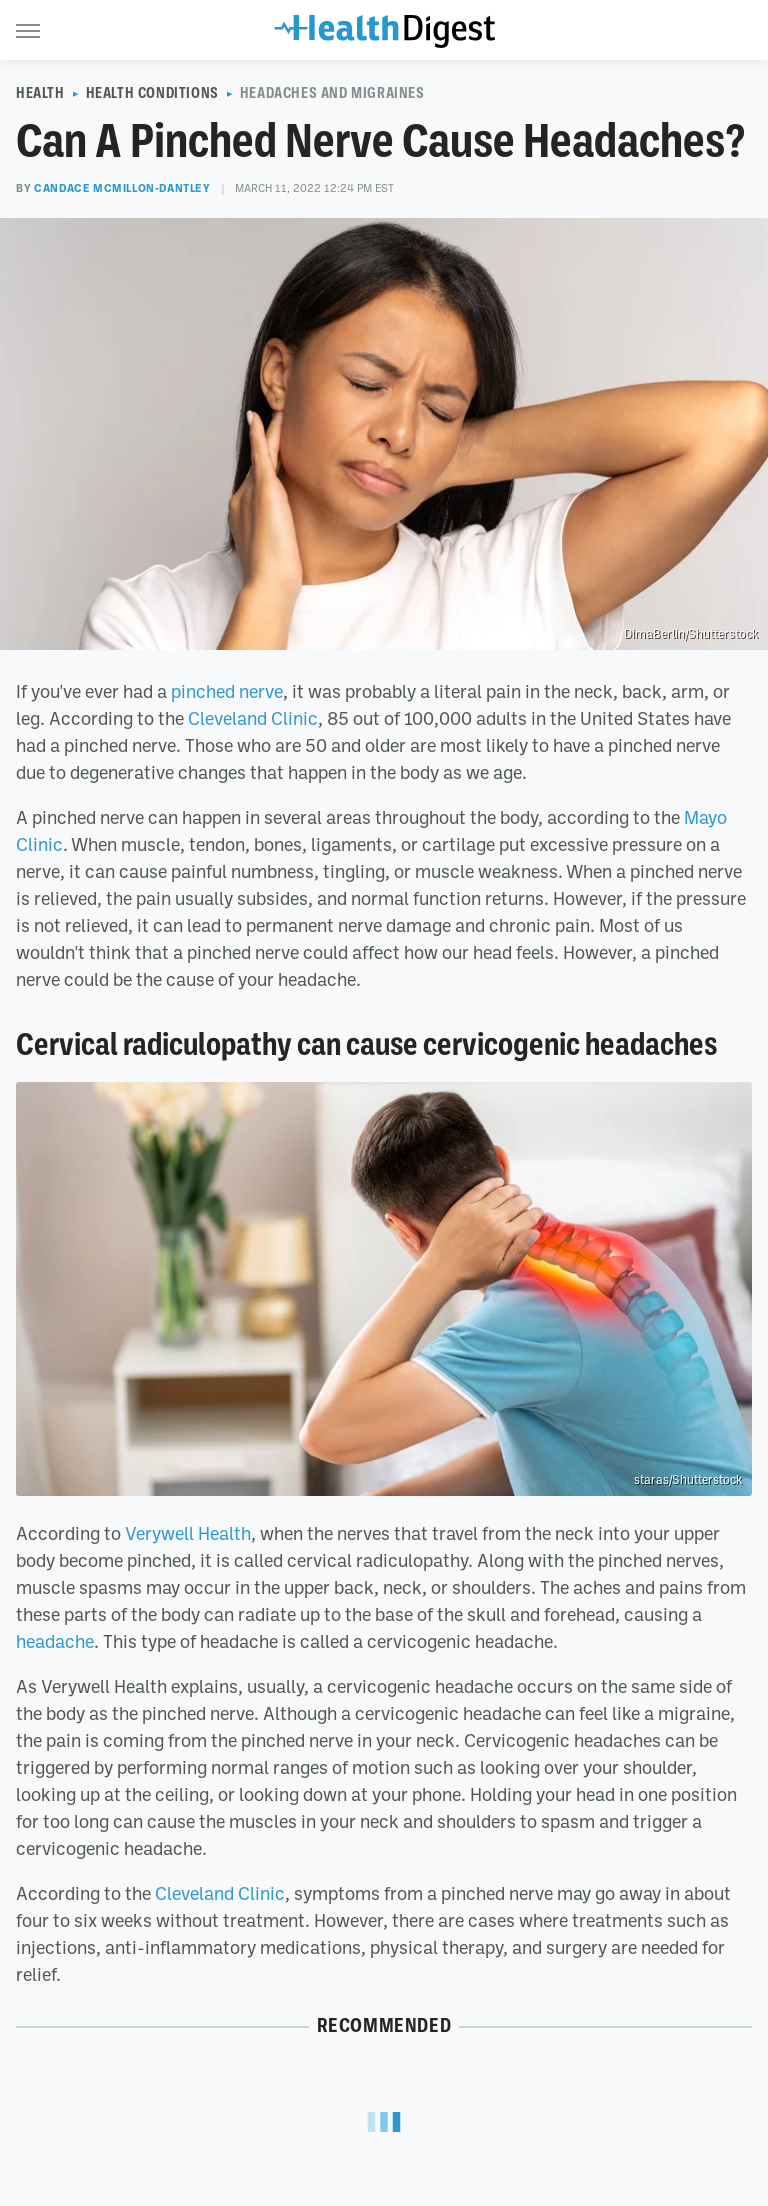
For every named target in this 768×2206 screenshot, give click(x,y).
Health (40, 93)
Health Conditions (152, 93)
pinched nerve (227, 691)
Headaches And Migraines (332, 93)
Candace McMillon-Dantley (122, 188)
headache (55, 1641)
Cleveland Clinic (253, 718)
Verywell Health (188, 1533)
